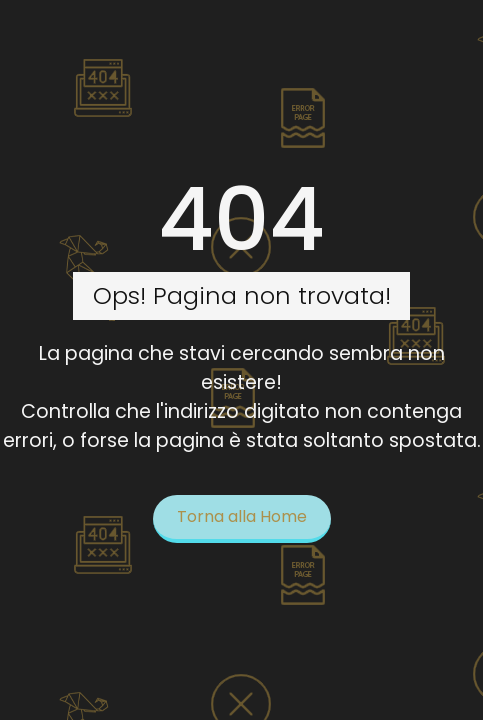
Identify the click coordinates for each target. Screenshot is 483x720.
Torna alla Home (242, 516)
